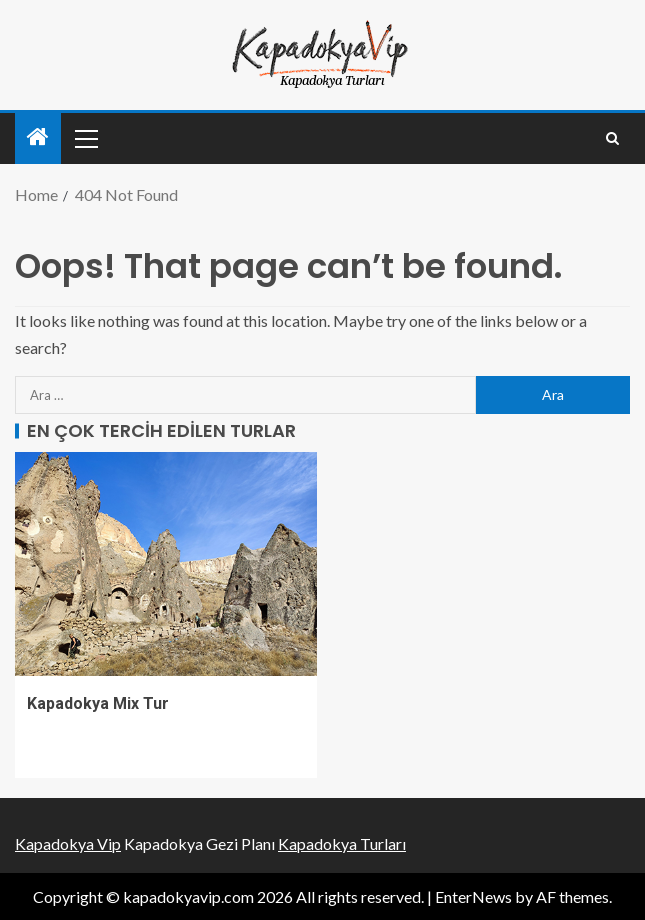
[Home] (38, 137)
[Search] (612, 138)
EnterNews (473, 896)
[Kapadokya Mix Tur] (166, 564)
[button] (85, 138)
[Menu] (85, 138)
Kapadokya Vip (68, 843)
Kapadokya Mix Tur (98, 703)
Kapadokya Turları (342, 843)
